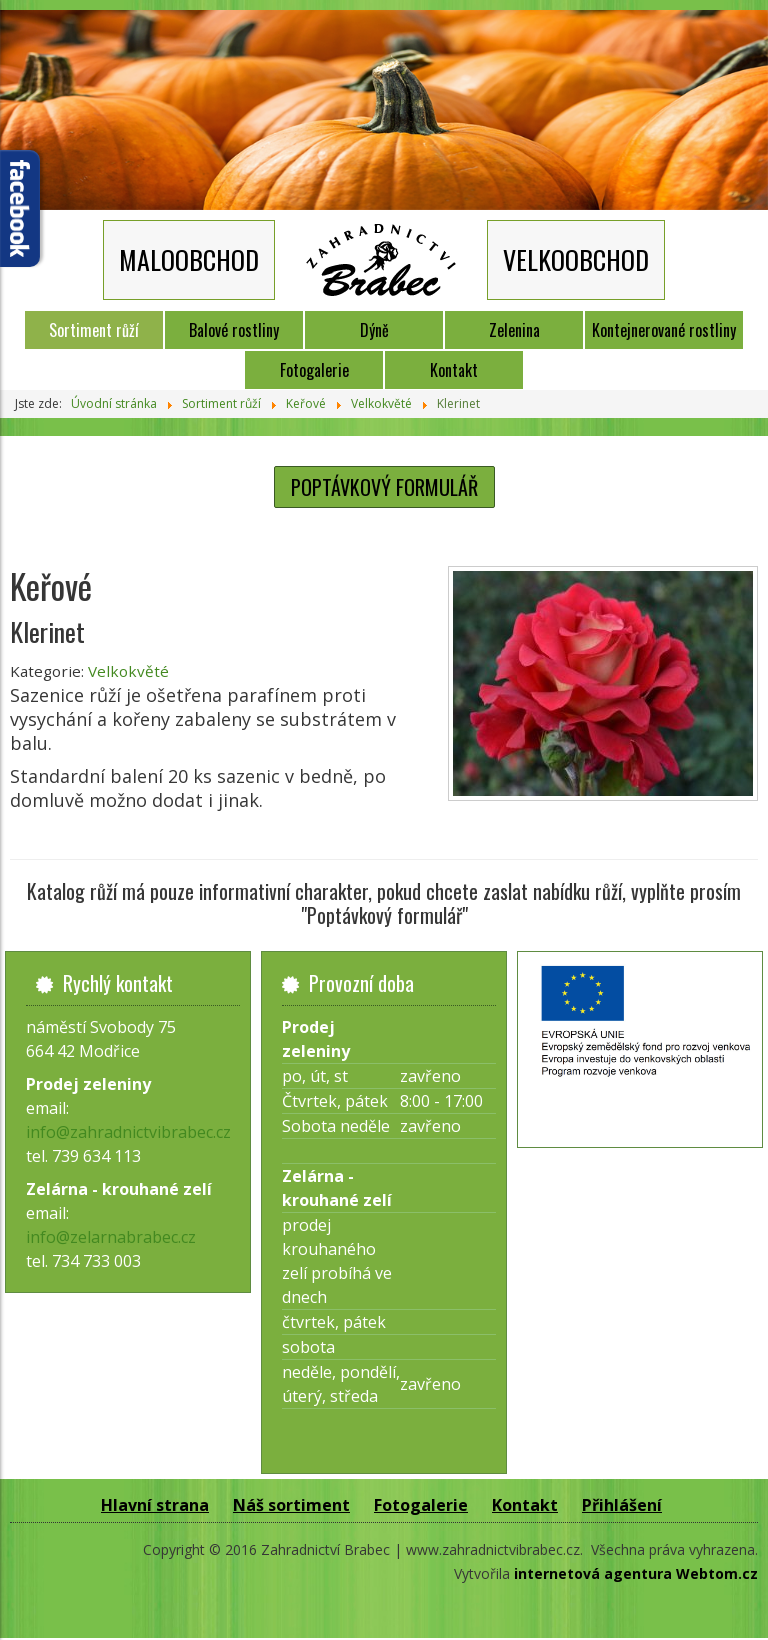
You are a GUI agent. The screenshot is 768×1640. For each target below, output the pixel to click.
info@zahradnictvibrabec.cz (128, 1132)
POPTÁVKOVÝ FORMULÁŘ (384, 487)
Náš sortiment (291, 1505)
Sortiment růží (94, 330)
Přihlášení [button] (622, 1505)
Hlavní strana (155, 1505)
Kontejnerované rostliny (664, 330)
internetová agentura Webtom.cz (636, 1573)
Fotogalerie (314, 370)
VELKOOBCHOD (576, 259)
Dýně (374, 330)
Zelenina (514, 330)
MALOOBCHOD (189, 259)
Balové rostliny (234, 330)
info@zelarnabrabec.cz (111, 1237)
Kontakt (454, 370)
